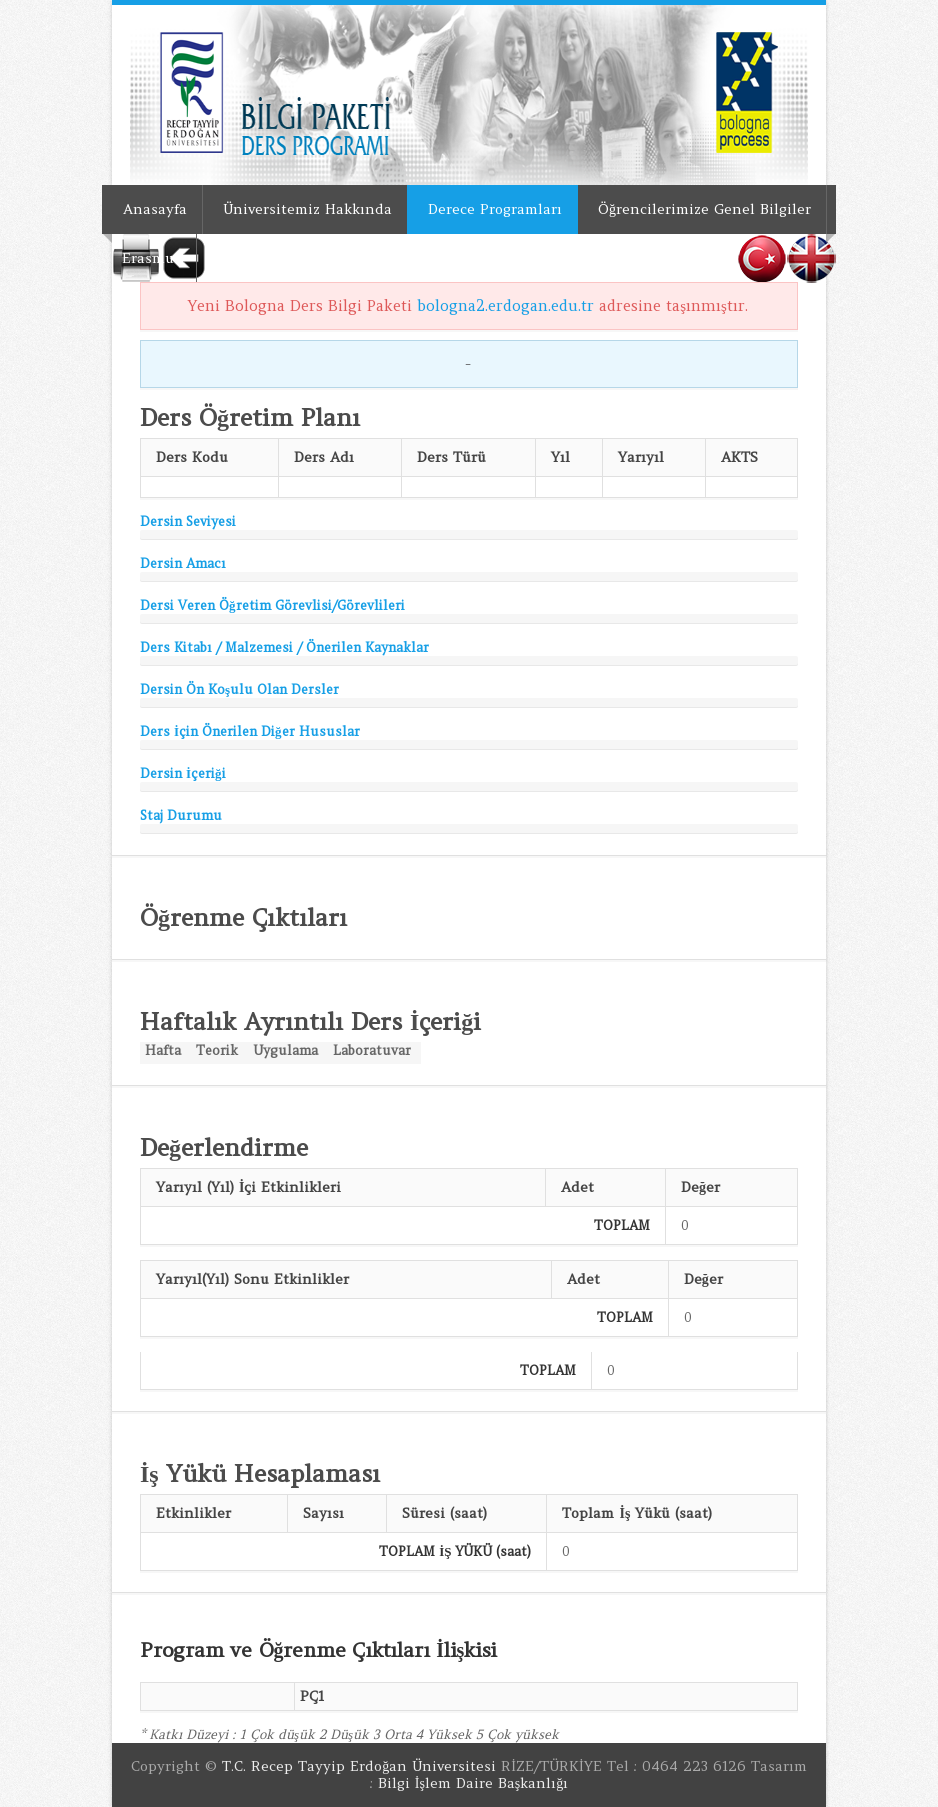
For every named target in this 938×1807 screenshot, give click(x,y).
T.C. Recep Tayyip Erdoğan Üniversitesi (359, 1766)
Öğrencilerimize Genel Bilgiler (704, 209)
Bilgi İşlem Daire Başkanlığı (473, 1783)
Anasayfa (155, 209)
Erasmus (151, 258)
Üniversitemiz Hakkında (307, 209)
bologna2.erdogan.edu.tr (505, 305)
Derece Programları (495, 209)
